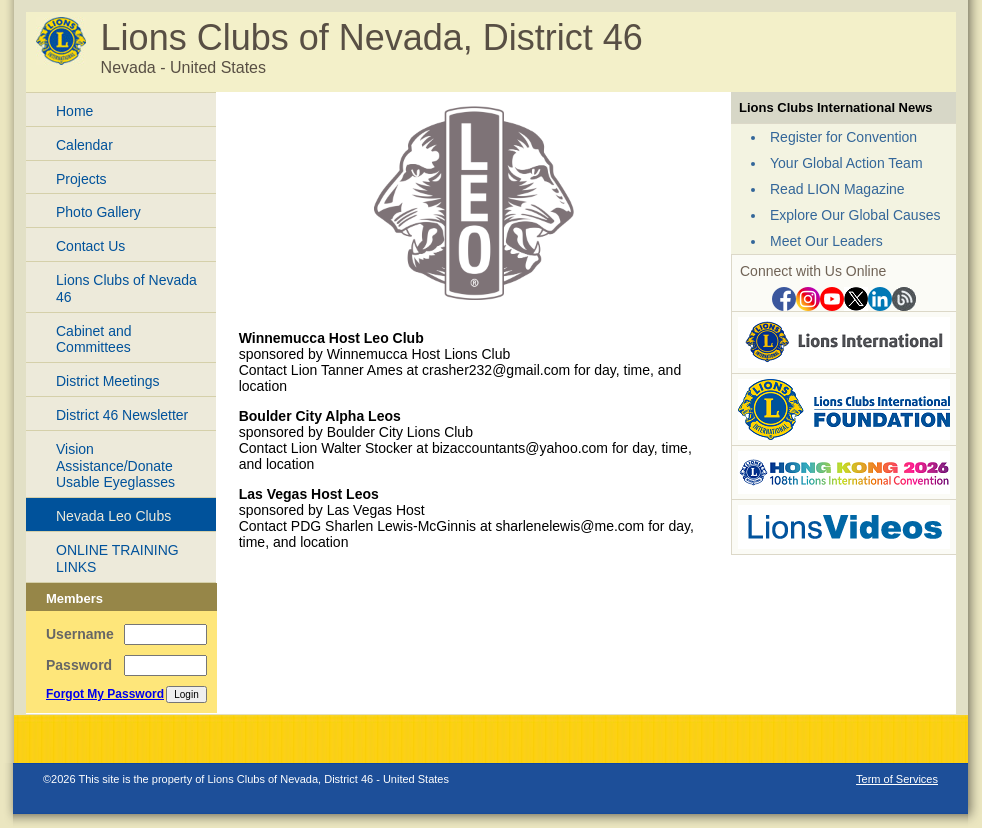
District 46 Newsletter (122, 415)
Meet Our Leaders (826, 241)
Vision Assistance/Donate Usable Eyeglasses (115, 466)
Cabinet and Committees (94, 339)
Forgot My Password (105, 694)
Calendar (84, 145)
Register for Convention (843, 137)
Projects (81, 179)
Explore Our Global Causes (855, 215)
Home (74, 111)
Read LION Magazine (837, 189)
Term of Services (897, 779)
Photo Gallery (98, 212)
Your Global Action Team (846, 163)
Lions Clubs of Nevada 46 (126, 288)
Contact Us (90, 246)
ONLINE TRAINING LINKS (117, 558)
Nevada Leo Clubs (113, 516)
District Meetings (107, 381)
